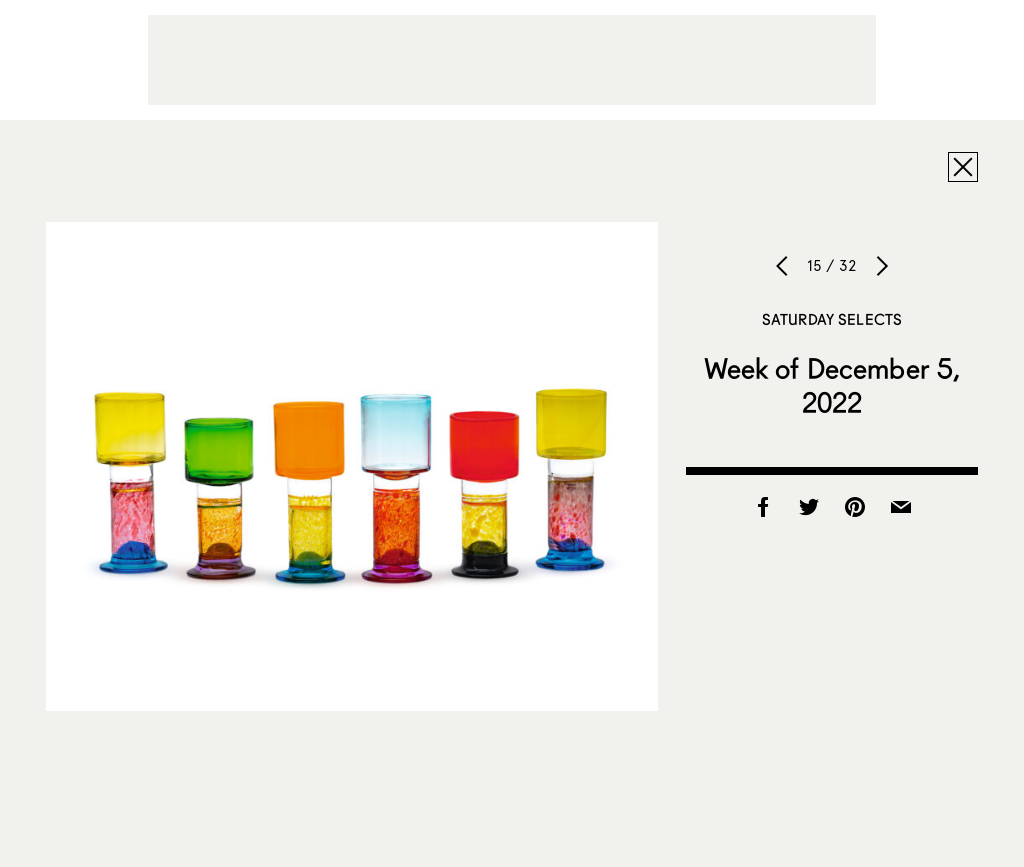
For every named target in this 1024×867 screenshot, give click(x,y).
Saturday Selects (832, 319)
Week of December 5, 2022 (832, 385)
